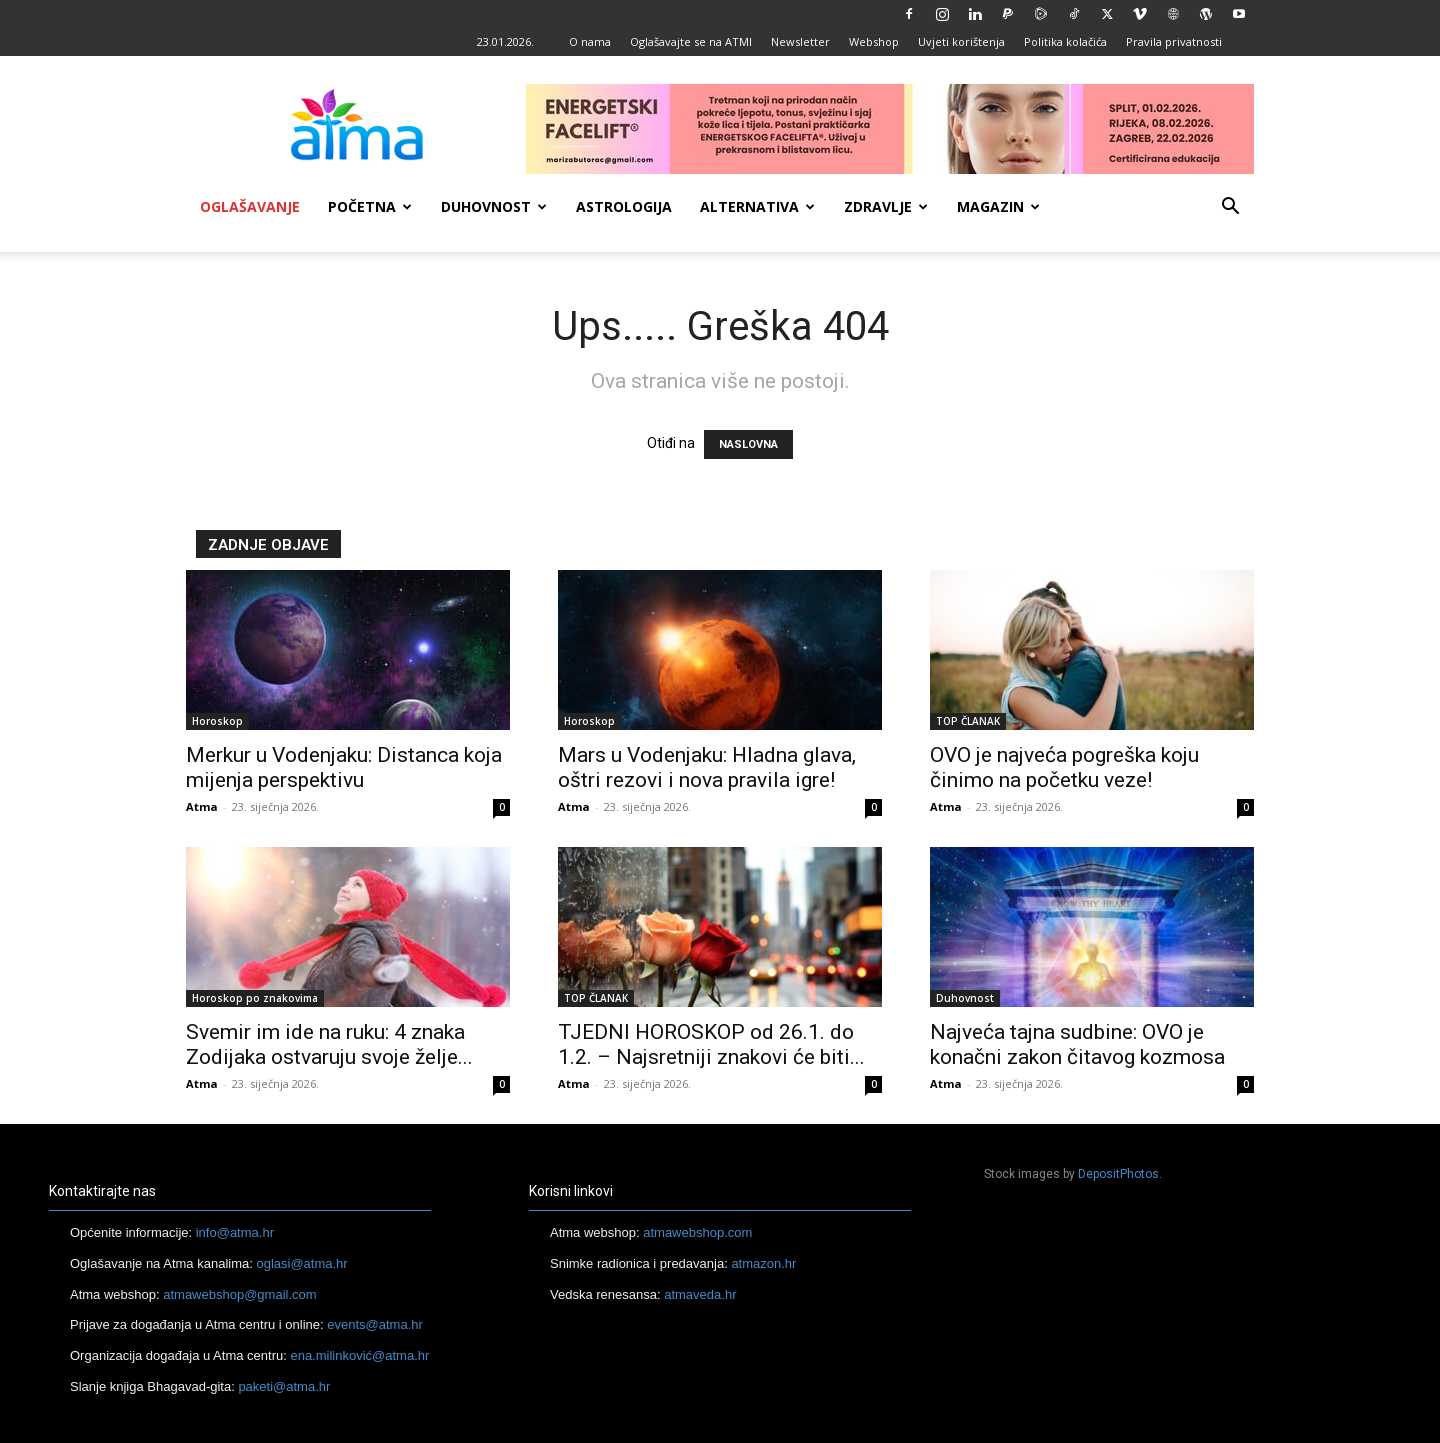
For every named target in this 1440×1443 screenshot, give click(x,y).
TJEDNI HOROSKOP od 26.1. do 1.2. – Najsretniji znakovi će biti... (711, 1044)
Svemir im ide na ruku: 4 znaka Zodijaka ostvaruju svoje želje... (329, 1044)
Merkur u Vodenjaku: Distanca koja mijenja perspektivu (344, 767)
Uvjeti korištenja (961, 41)
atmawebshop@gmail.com (239, 1294)
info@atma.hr (235, 1232)
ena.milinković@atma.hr (359, 1355)
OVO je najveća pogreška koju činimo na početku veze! (1064, 767)
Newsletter (800, 41)
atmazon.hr (763, 1263)
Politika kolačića (1065, 41)
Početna (370, 206)
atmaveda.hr (700, 1294)
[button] (1230, 208)
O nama (590, 41)
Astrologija (624, 206)
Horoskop (217, 721)
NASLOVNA (748, 444)
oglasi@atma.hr (301, 1263)
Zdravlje (886, 206)
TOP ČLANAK (968, 721)
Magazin (998, 206)
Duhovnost (494, 206)
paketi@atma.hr (284, 1386)
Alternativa (757, 206)
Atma (202, 806)
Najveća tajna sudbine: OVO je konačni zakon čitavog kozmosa (1077, 1044)
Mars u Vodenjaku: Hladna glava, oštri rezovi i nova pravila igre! (707, 767)
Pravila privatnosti (1174, 41)
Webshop (874, 41)
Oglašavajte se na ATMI (691, 41)
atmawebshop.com (697, 1232)
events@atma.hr (375, 1324)
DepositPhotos (1118, 1174)
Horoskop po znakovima (255, 998)
